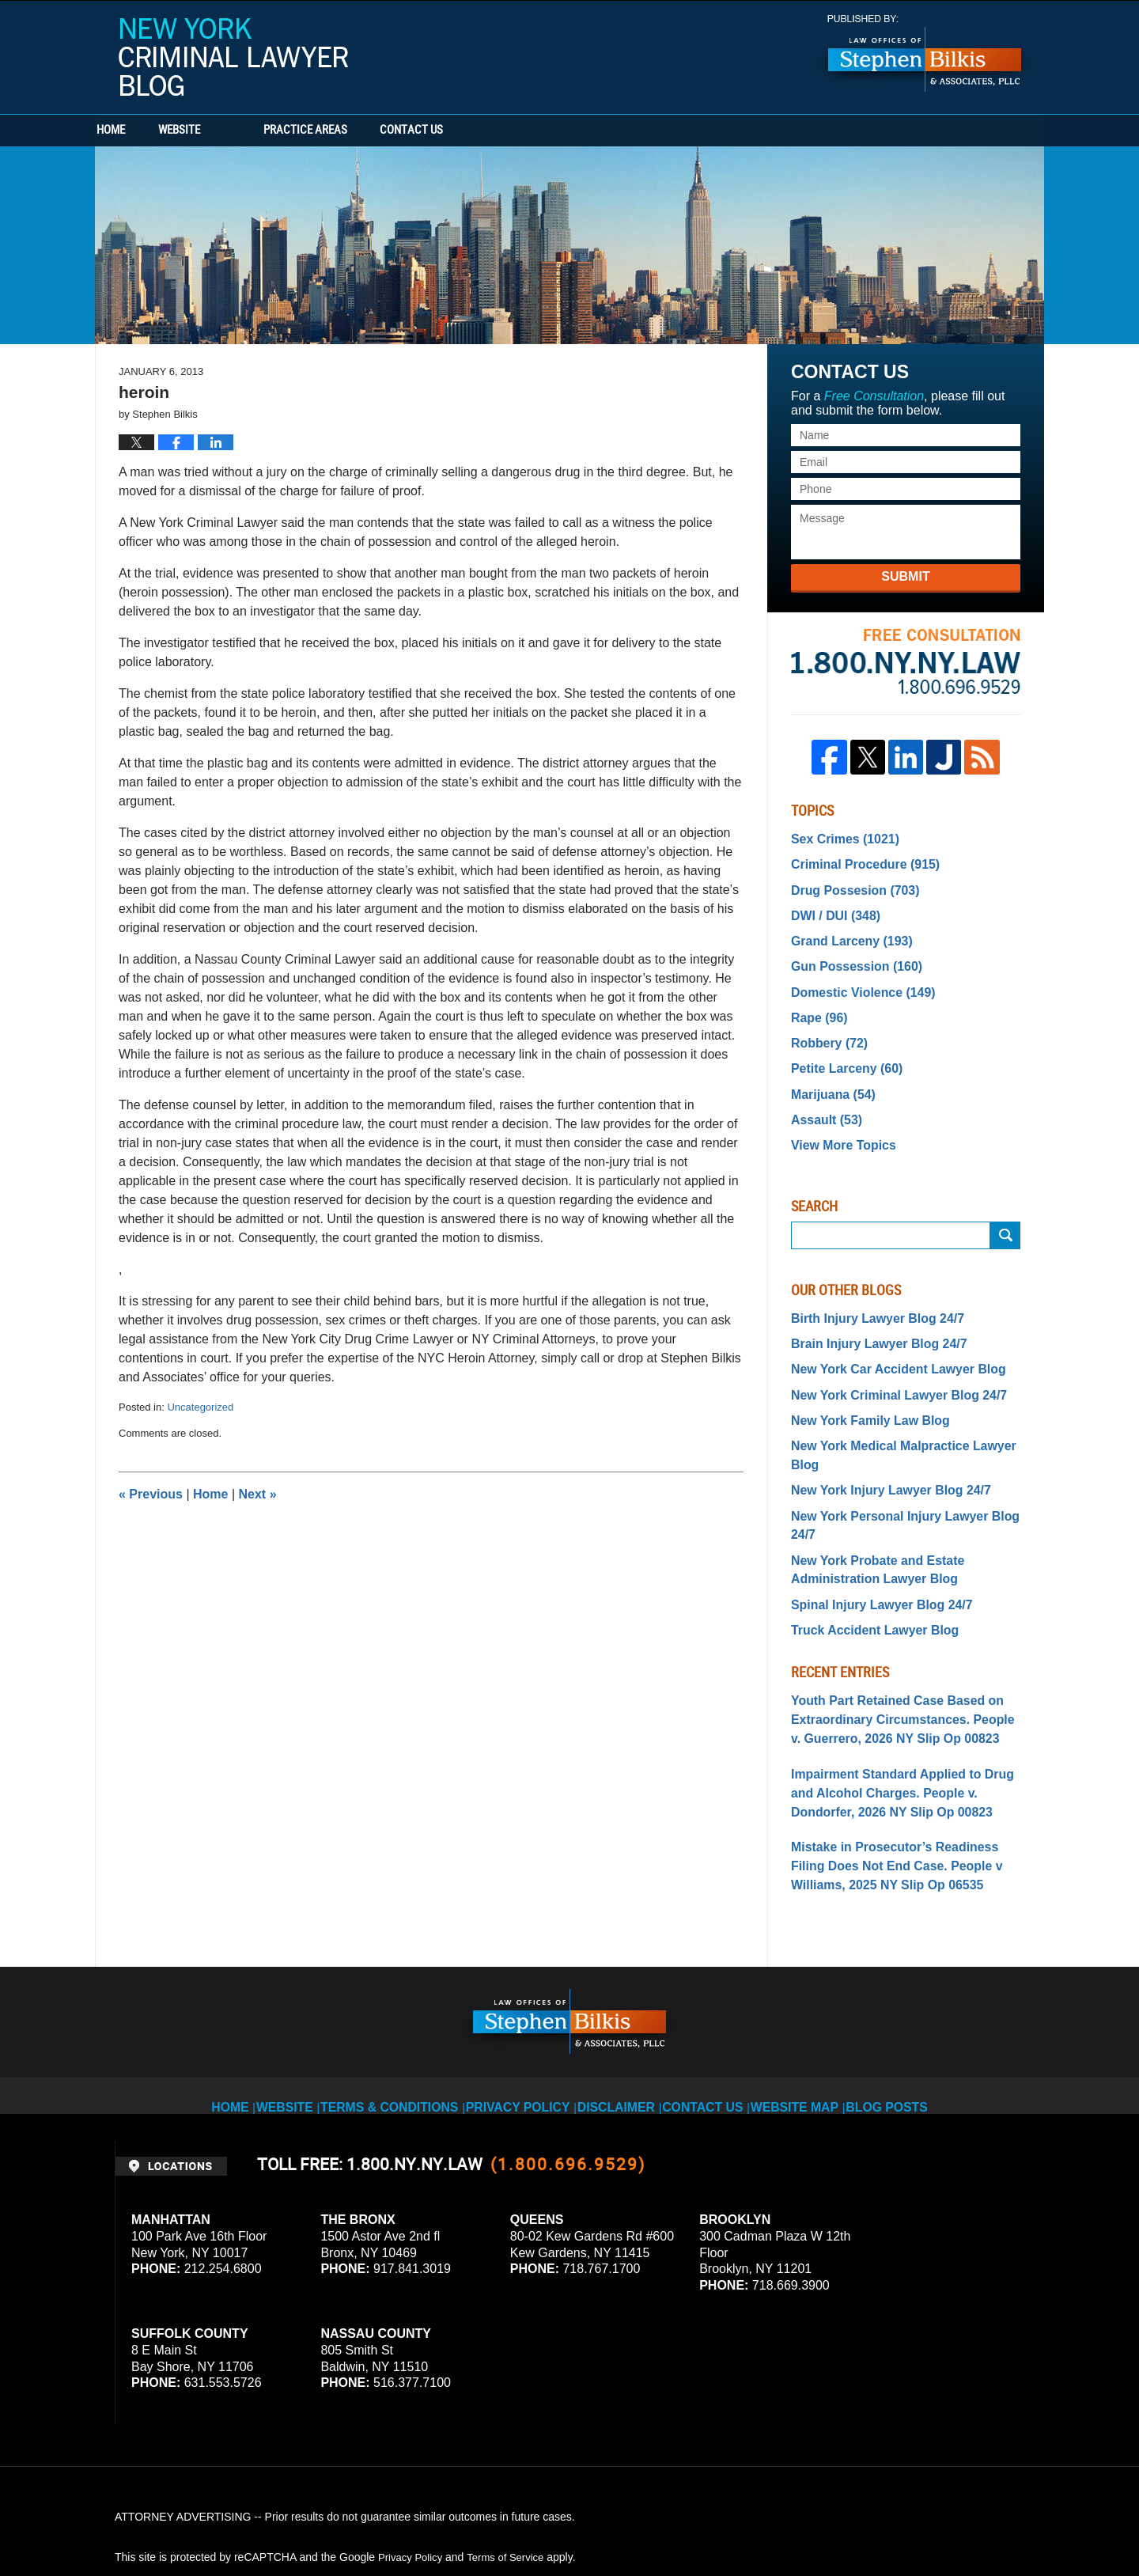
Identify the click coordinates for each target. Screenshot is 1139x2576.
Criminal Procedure (856, 860)
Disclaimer (618, 1980)
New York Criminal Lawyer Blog (233, 57)
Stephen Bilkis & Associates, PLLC (292, 2519)
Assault (822, 1093)
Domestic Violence (854, 977)
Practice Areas (365, 130)
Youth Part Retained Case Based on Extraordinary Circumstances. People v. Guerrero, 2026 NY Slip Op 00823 (895, 1622)
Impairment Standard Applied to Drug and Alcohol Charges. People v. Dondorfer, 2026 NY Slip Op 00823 (905, 1688)
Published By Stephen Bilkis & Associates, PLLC (924, 53)
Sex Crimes (839, 838)
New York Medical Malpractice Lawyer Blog (904, 1403)
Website (239, 130)
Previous (151, 1494)
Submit (905, 576)
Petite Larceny (840, 1046)
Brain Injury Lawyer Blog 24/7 (868, 1311)
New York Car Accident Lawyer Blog (885, 1334)
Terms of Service (512, 2442)
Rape (816, 1000)
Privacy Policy (518, 1980)
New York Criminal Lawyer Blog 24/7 (886, 1357)
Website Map (806, 1980)
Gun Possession (848, 954)
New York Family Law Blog (861, 1380)
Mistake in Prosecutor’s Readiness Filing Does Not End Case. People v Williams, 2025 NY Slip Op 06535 (898, 1755)
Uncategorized (200, 1407)
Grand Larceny (844, 930)
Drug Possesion (847, 883)
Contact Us (502, 130)
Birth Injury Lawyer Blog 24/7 (867, 1287)
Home (141, 130)
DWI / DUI (830, 907)
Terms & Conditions (397, 1980)
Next (258, 1494)
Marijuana (828, 1070)
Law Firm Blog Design (948, 2519)
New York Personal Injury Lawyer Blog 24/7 (904, 1450)
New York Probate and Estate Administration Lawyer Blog (867, 1482)
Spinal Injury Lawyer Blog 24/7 (871, 1513)
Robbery (825, 1023)
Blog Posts (902, 1980)
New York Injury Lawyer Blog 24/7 (879, 1427)
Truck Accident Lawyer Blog (865, 1536)
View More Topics (837, 1116)
